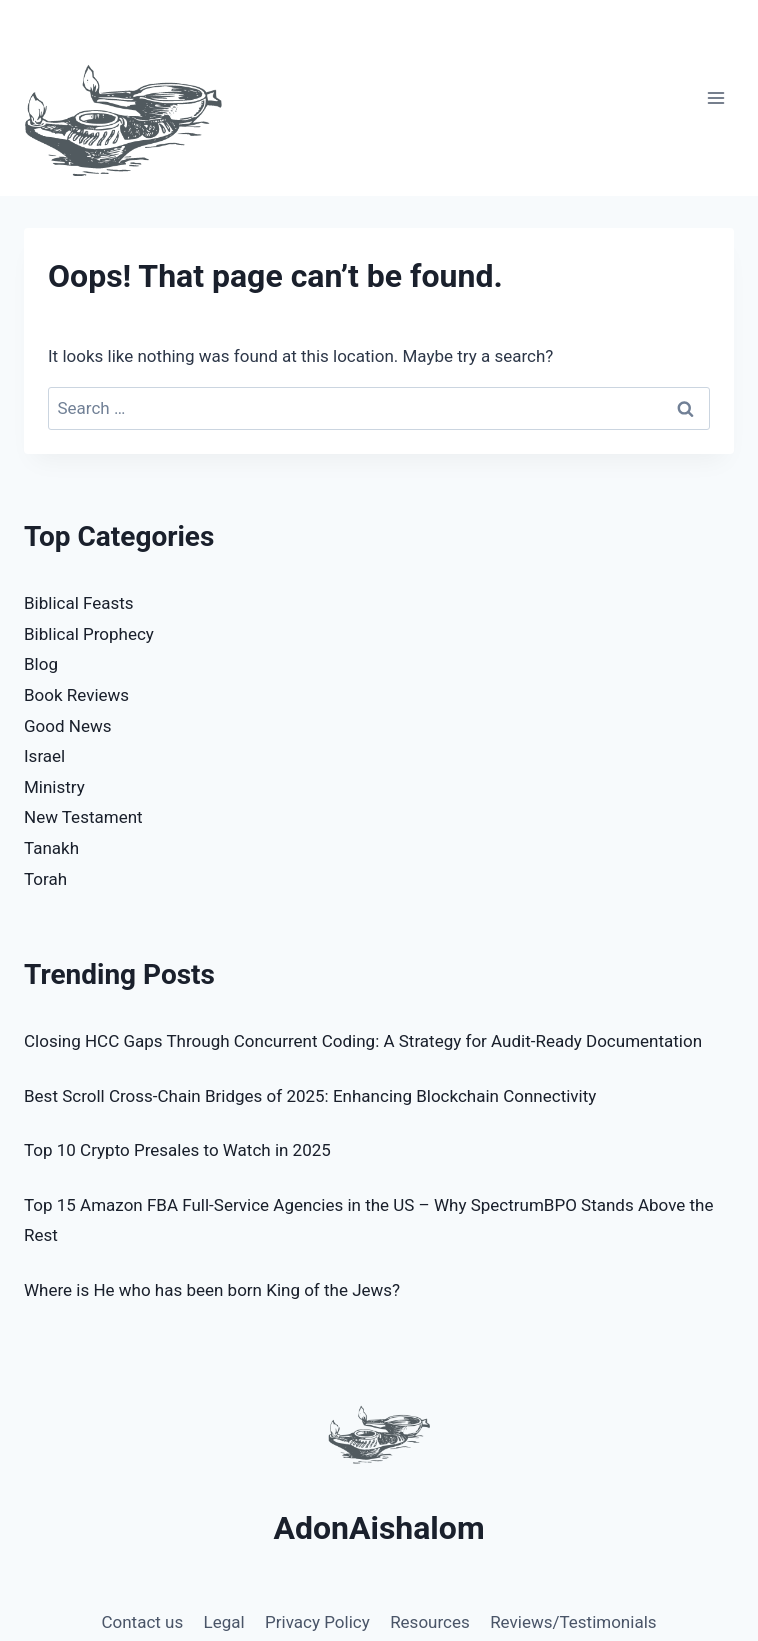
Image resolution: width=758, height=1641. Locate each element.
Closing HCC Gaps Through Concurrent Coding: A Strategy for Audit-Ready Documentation (363, 1041)
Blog (41, 664)
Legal (224, 1622)
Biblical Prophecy (89, 634)
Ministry (54, 787)
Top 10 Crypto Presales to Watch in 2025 (177, 1150)
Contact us (142, 1622)
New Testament (83, 817)
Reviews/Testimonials (573, 1622)
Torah (45, 879)
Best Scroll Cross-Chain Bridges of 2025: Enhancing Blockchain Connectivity (310, 1096)
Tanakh (51, 848)
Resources (430, 1622)
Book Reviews (76, 695)
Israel (44, 756)
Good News (67, 726)
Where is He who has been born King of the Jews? (212, 1290)
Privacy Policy (317, 1622)
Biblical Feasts (79, 603)
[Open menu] (715, 98)
